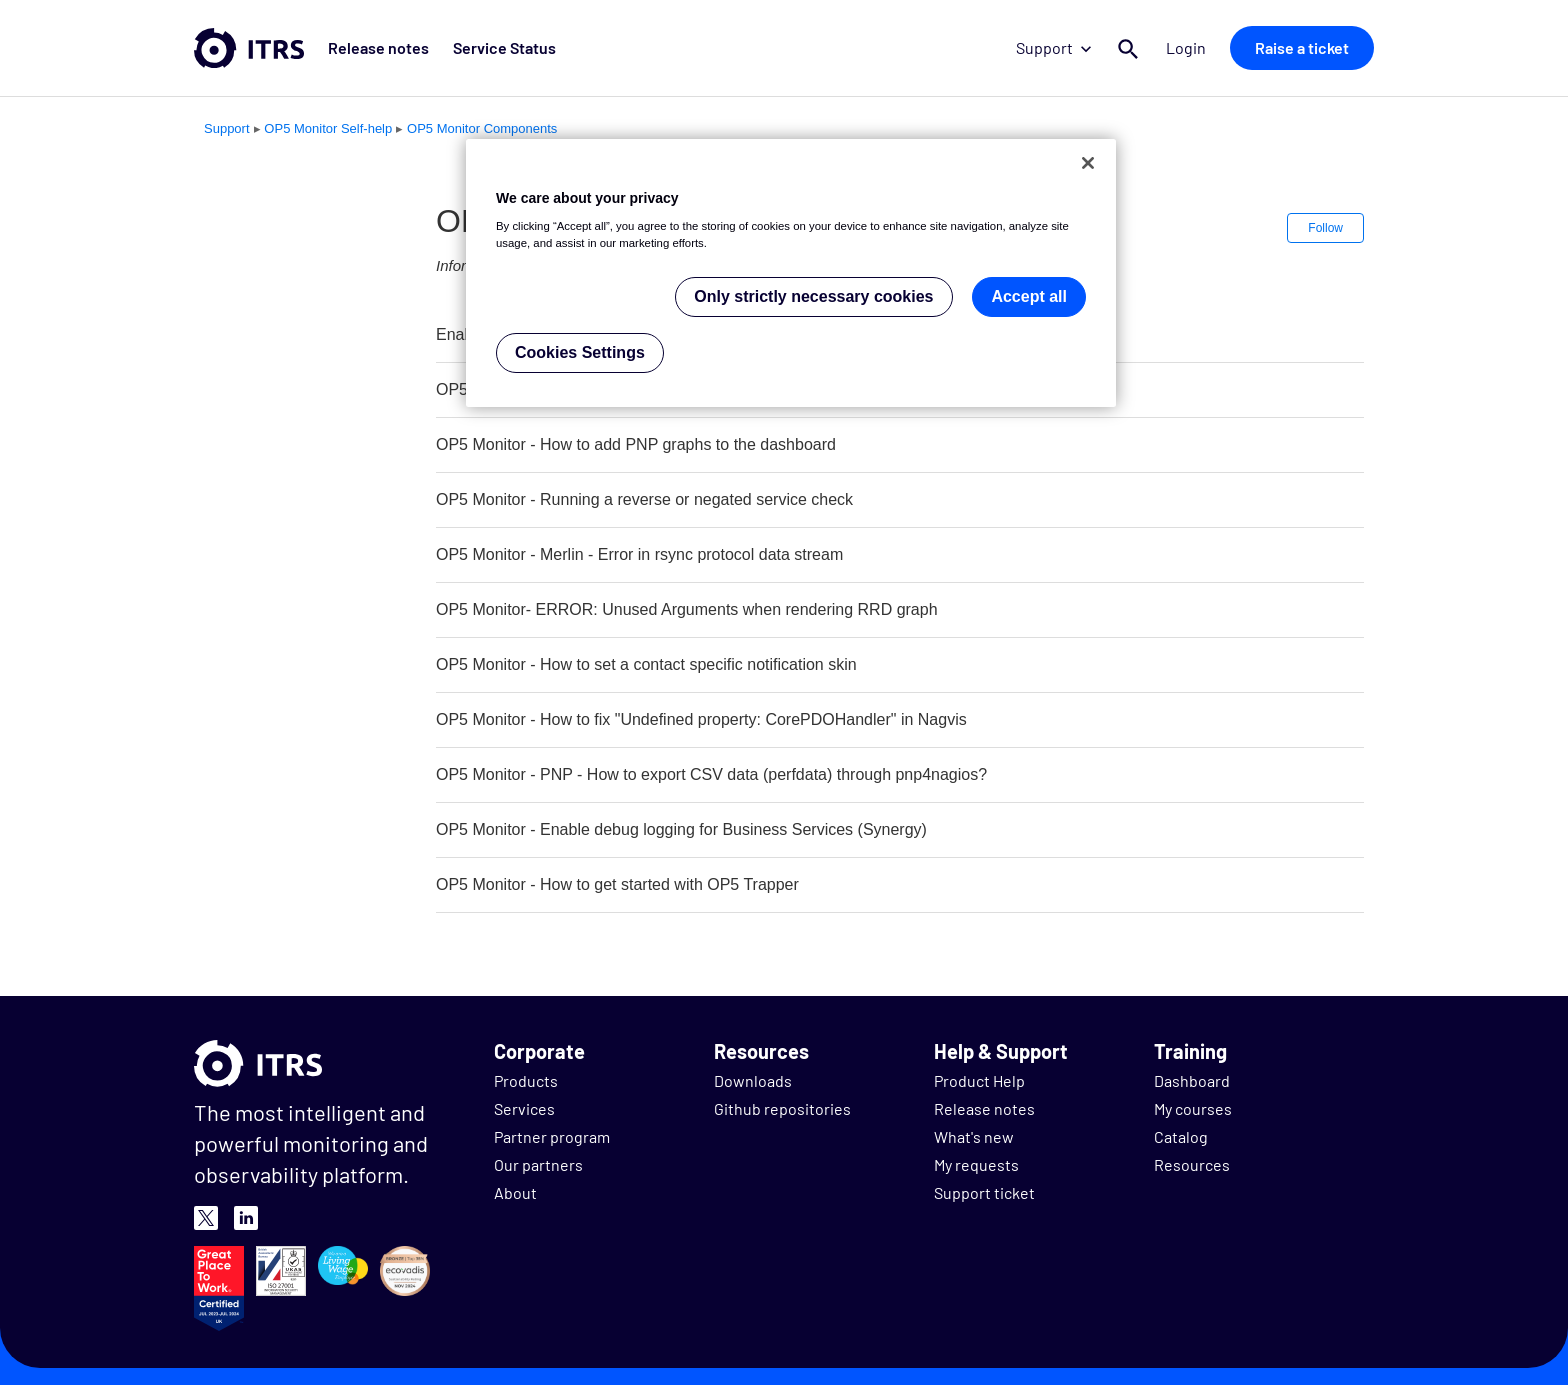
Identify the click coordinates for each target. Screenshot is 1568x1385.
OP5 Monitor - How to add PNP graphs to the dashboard (636, 444)
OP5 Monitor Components (482, 128)
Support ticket (984, 1192)
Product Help (979, 1080)
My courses (1193, 1108)
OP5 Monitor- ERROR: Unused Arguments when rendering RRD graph (687, 609)
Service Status (504, 47)
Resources (1192, 1164)
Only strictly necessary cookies (813, 296)
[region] (791, 273)
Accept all (1029, 296)
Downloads (753, 1080)
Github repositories (782, 1108)
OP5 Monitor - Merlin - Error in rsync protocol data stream (639, 554)
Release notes (378, 47)
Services (524, 1108)
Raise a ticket (1302, 47)
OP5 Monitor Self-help (328, 128)
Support (1053, 47)
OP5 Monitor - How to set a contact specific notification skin (646, 664)
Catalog (1181, 1136)
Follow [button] (1325, 228)
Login (1186, 47)
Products (526, 1080)
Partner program (552, 1136)
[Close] (1088, 163)
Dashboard (1192, 1080)
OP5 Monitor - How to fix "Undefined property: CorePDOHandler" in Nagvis (701, 719)
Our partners (538, 1164)
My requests (976, 1164)
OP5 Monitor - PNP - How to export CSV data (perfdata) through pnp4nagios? (711, 774)
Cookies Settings (580, 352)
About (515, 1192)
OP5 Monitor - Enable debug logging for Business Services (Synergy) (681, 829)
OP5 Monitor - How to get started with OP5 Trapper (617, 884)
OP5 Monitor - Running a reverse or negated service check (644, 499)
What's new (974, 1136)
